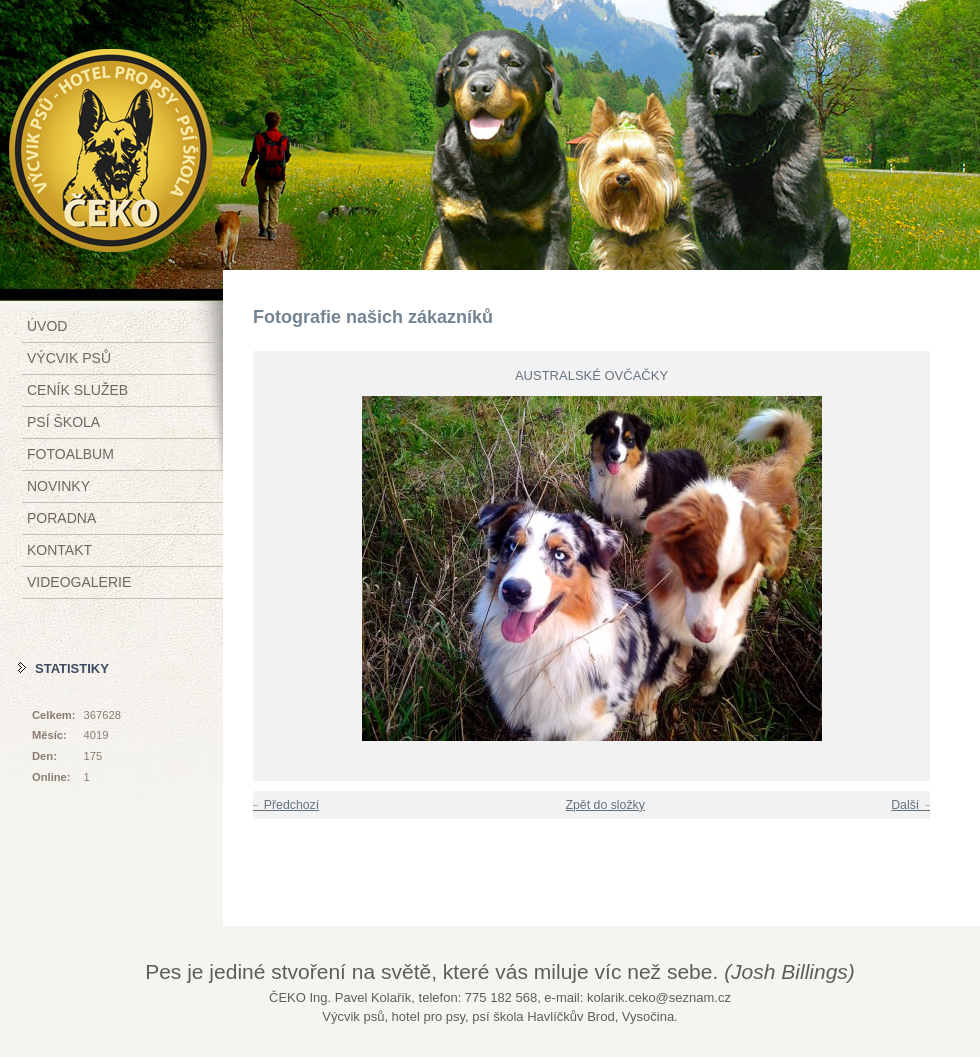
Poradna (61, 518)
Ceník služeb (77, 390)
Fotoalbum (70, 454)
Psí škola (63, 422)
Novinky (58, 486)
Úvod (47, 326)
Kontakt (59, 550)
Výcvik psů (69, 358)
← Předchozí (283, 805)
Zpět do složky (604, 805)
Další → (913, 805)
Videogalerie (79, 582)
